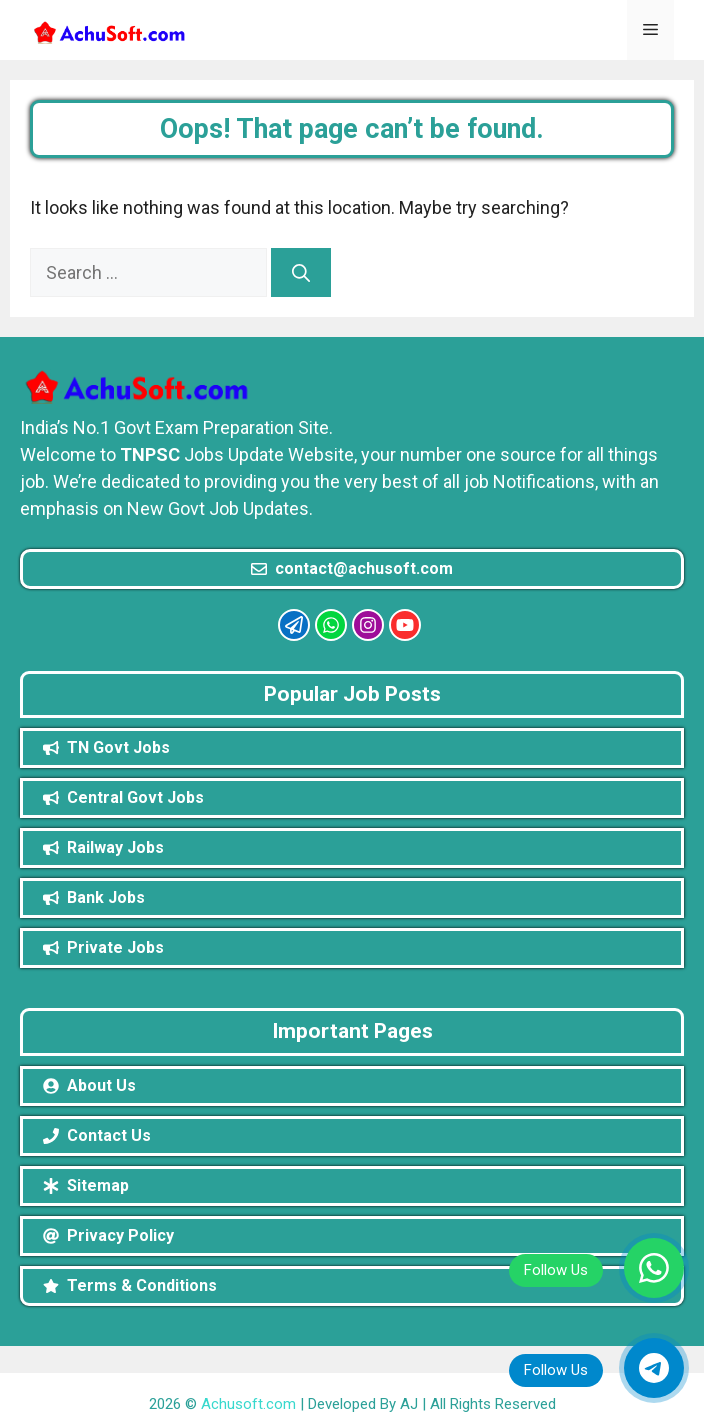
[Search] (301, 272)
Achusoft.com (248, 1404)
